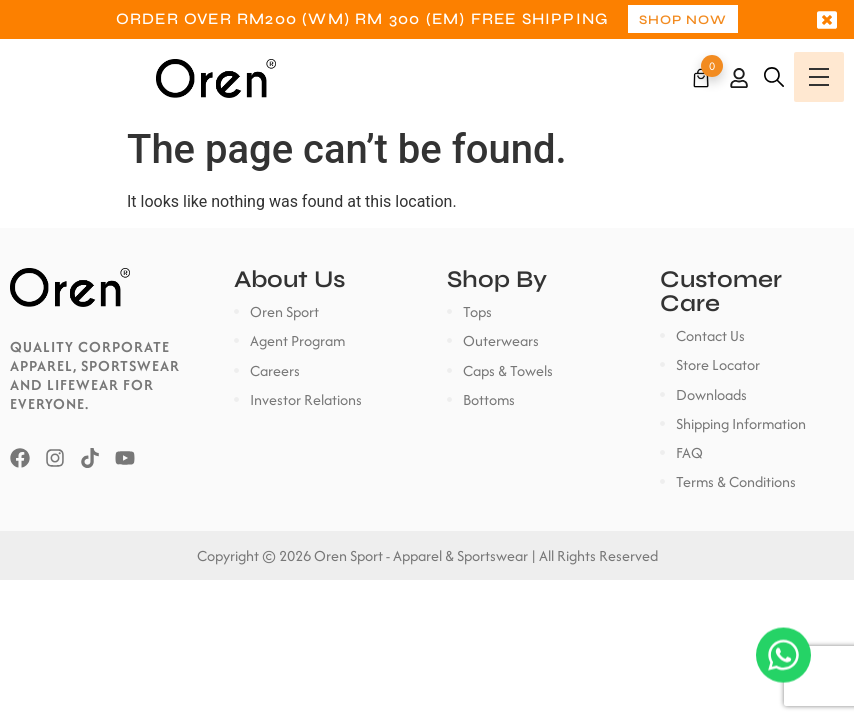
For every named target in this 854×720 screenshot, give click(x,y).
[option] (427, 19)
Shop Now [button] (683, 20)
